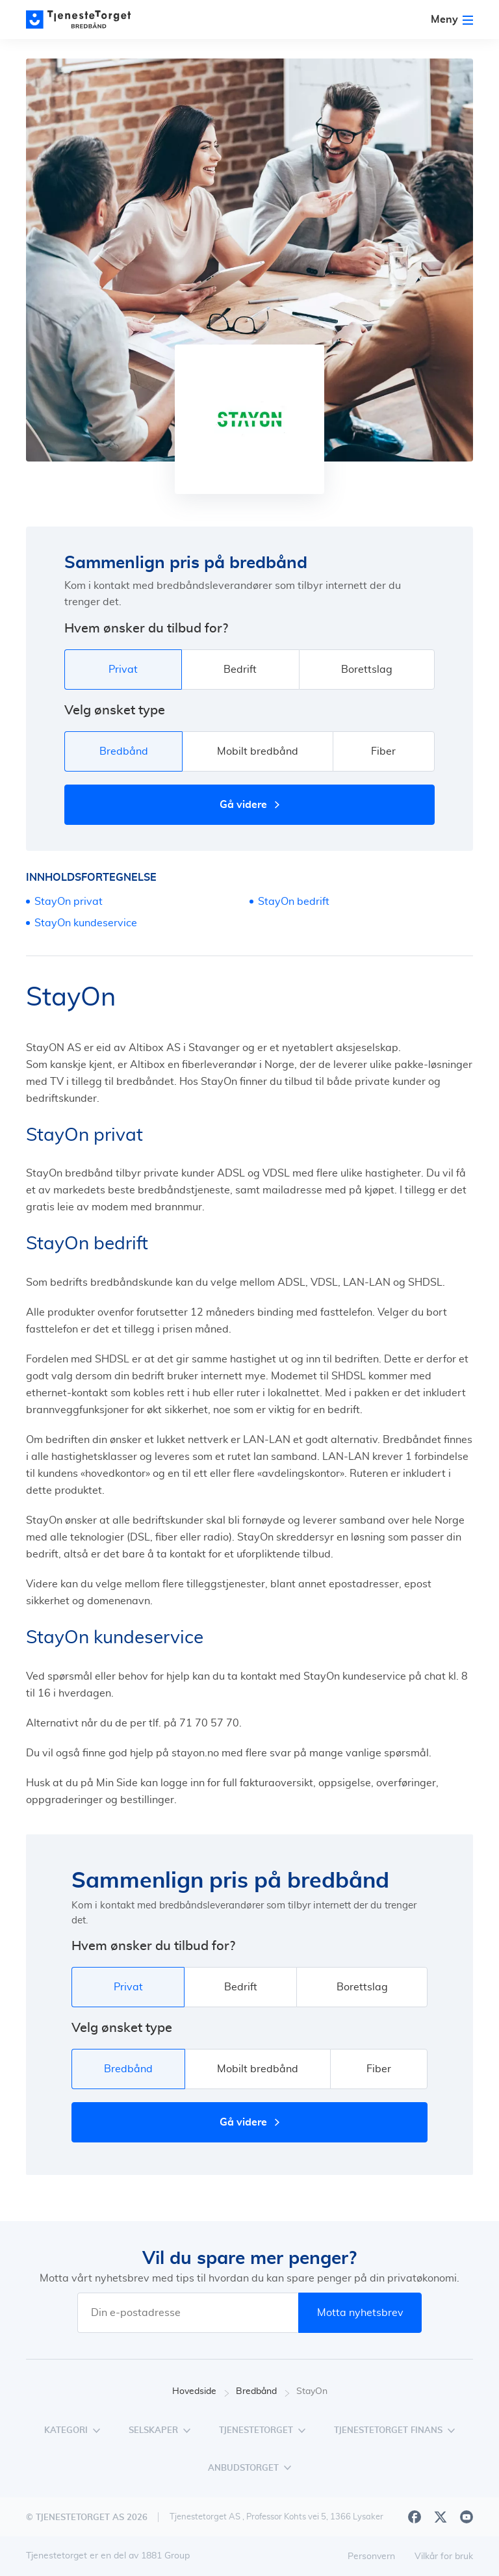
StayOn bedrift (293, 901)
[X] (440, 2516)
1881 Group (165, 2555)
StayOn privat (68, 901)
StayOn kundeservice (85, 923)
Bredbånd (263, 2392)
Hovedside (200, 2392)
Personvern (371, 2556)
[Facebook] (414, 2516)
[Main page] (84, 19)
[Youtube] (466, 2516)
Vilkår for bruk (444, 2556)
